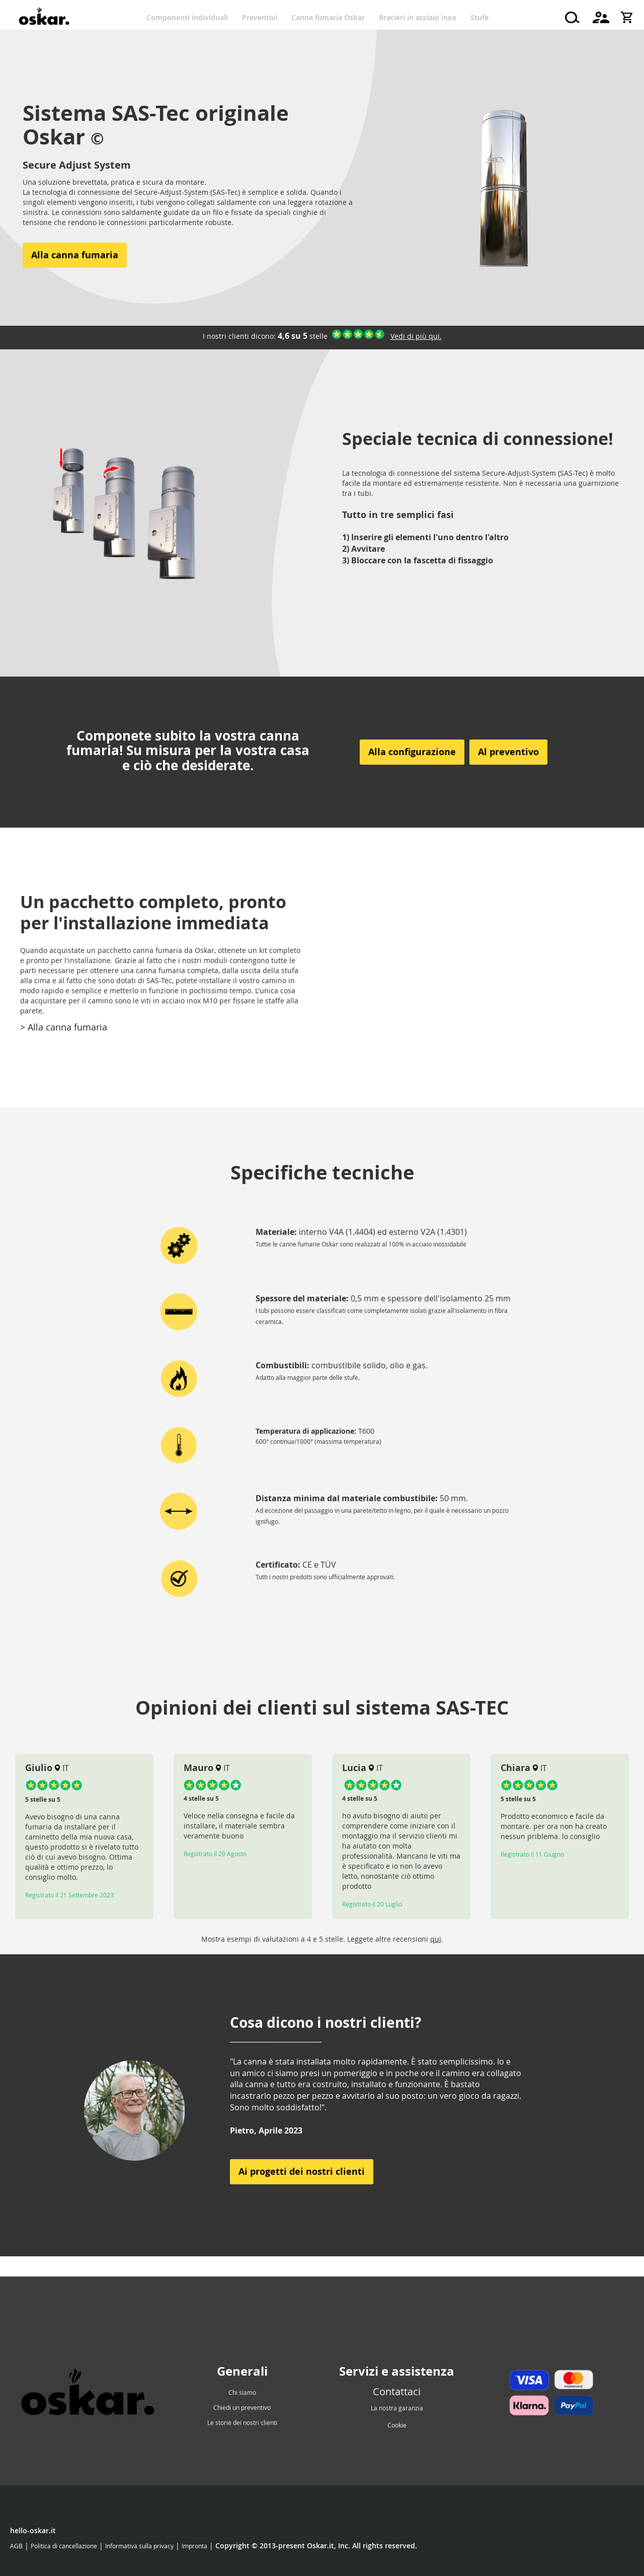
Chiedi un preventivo (242, 2407)
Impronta (194, 2546)
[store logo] (44, 18)
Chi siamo (242, 2392)
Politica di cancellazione (64, 2546)
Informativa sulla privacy (139, 2546)
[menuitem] (190, 17)
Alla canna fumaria (67, 1027)
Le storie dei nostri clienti (242, 2422)
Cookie (397, 2425)
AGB (16, 2546)
